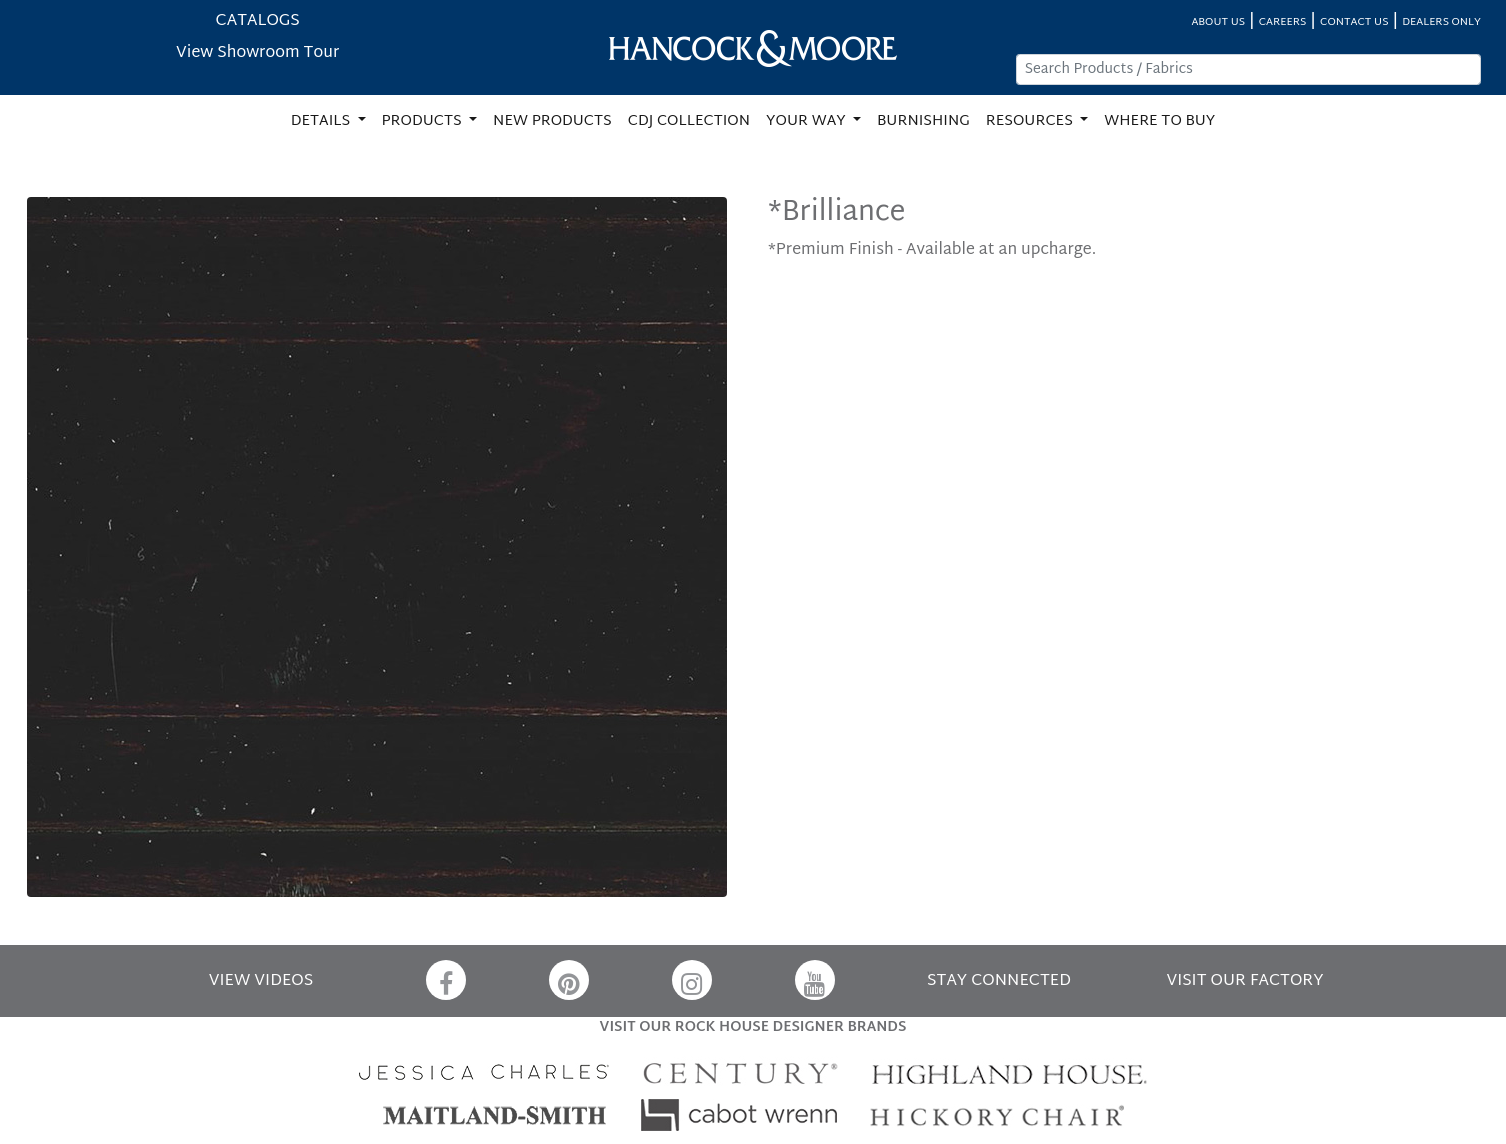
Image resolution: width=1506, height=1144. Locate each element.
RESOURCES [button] (1031, 121)
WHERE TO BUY (1159, 121)
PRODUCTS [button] (424, 121)
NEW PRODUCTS (552, 121)
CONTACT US (1354, 22)
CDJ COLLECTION (689, 121)
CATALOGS (258, 21)
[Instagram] (692, 980)
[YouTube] (815, 980)
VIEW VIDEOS (261, 981)
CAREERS (1283, 22)
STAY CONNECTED (999, 981)
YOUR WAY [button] (807, 121)
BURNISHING (923, 121)
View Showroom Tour (257, 53)
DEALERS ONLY (1441, 22)
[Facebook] (446, 980)
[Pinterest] (569, 980)
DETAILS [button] (322, 121)
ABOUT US (1218, 22)
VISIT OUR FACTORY (1244, 981)
